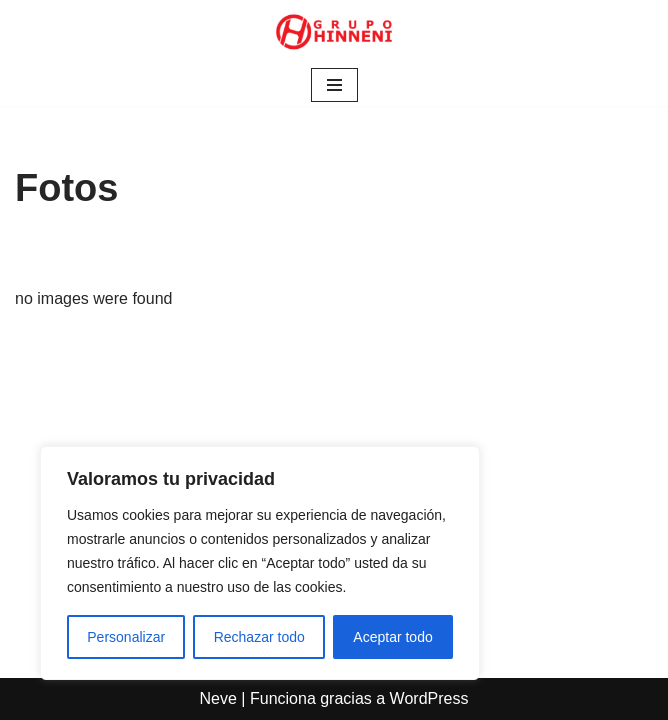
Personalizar (126, 637)
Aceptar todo (392, 637)
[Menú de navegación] (334, 85)
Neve (218, 698)
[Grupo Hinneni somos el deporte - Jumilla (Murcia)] (334, 32)
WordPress (429, 698)
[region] (260, 563)
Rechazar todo (259, 637)
